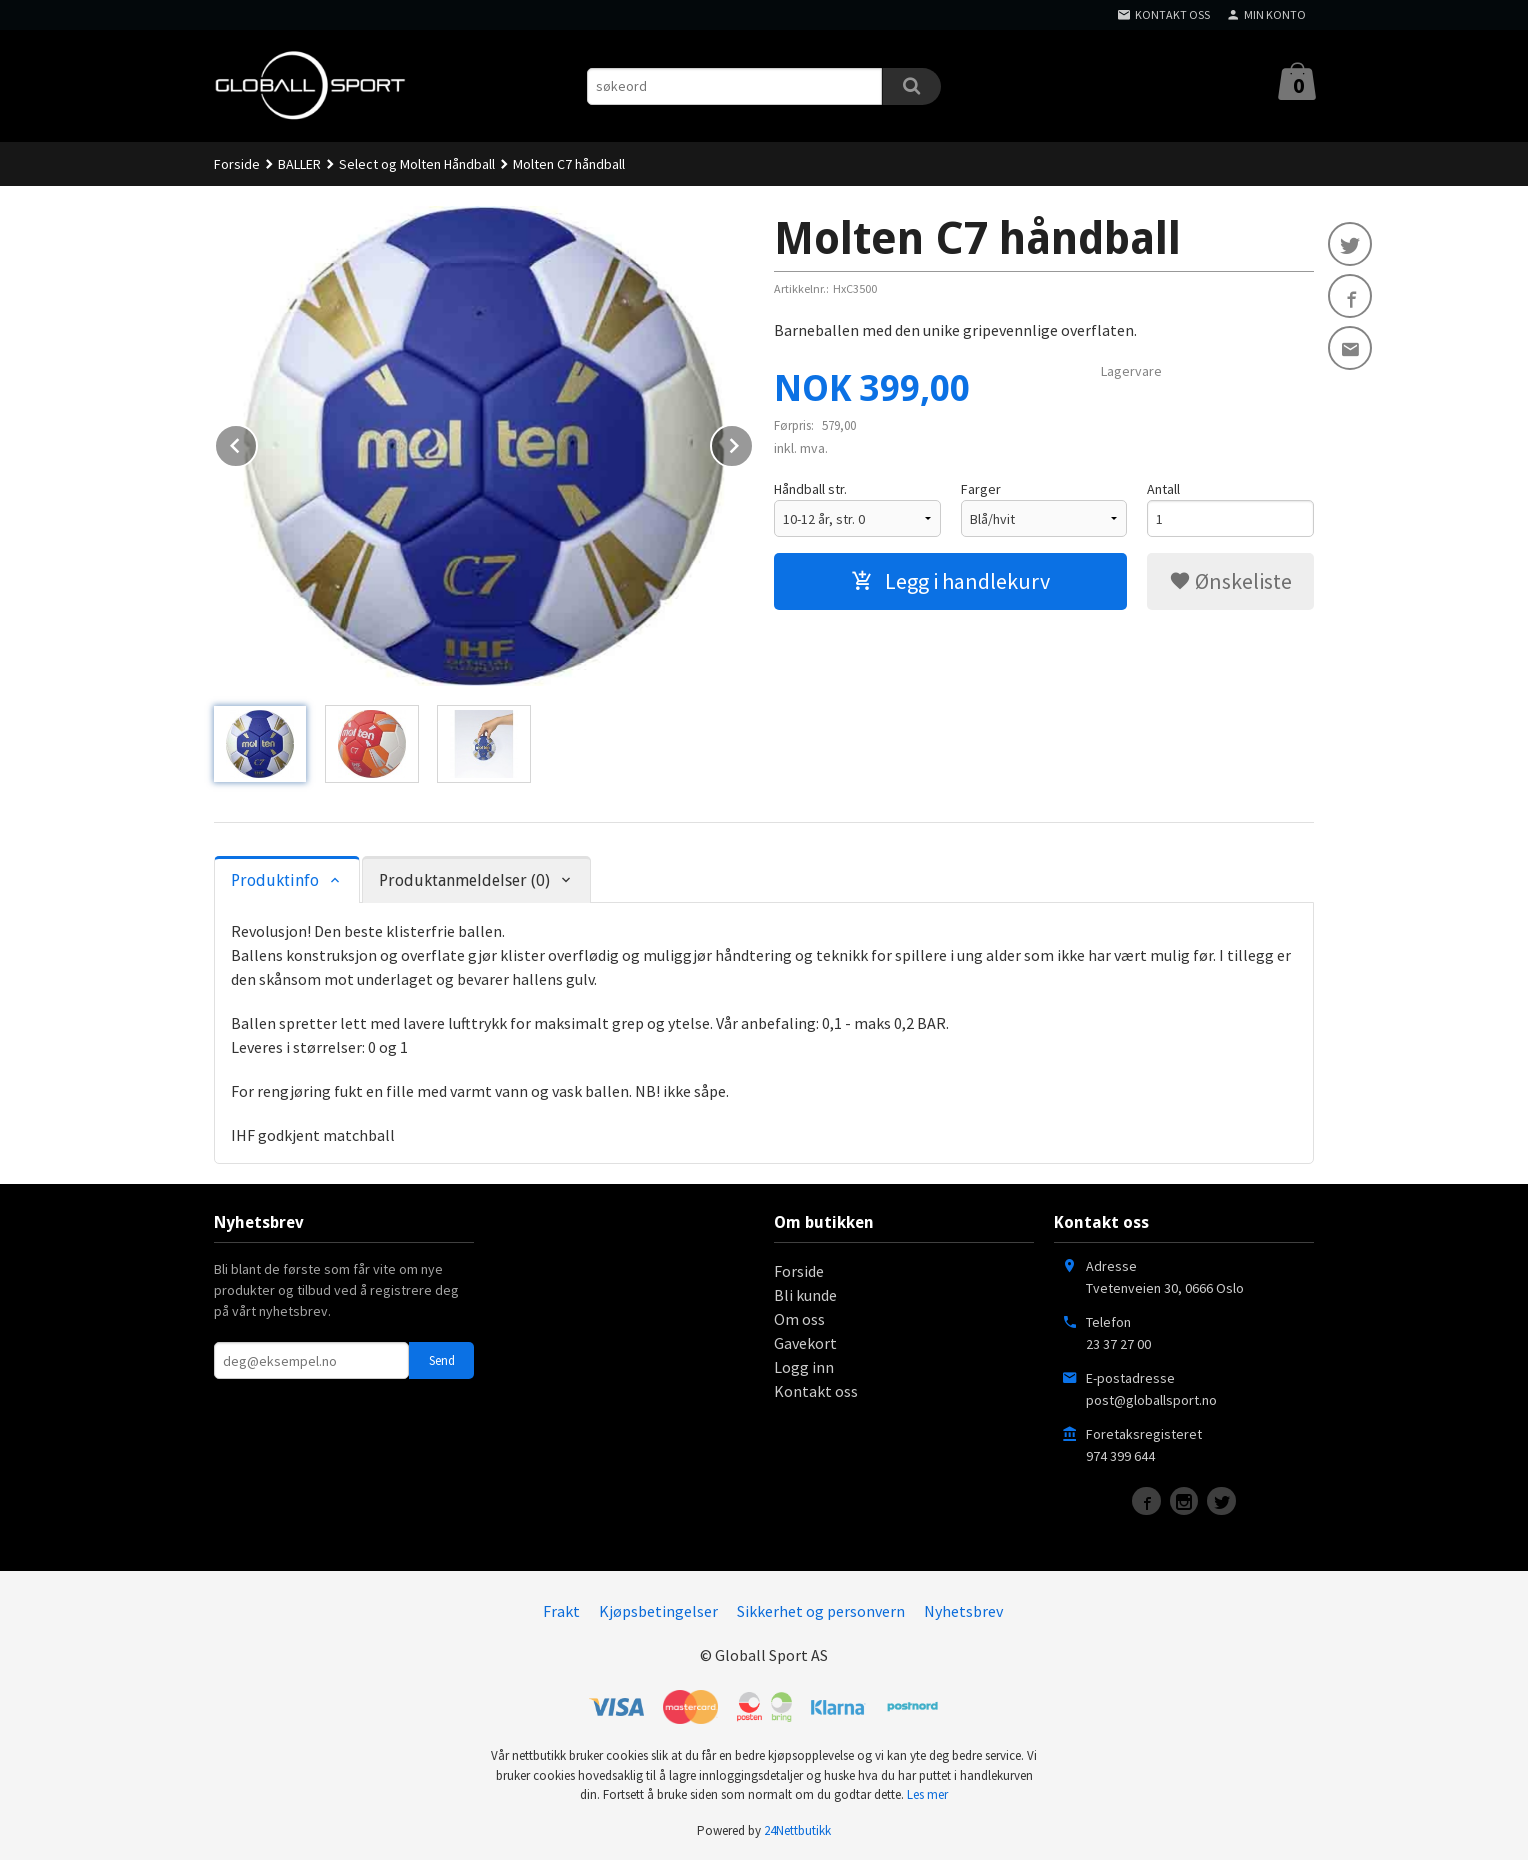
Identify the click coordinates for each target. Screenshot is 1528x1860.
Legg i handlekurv (950, 581)
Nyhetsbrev (963, 1611)
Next (753, 442)
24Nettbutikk (797, 1830)
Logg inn (804, 1367)
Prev (257, 442)
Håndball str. (810, 489)
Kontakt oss (816, 1391)
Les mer (927, 1794)
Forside (237, 164)
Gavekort (805, 1343)
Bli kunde (805, 1295)
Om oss (799, 1319)
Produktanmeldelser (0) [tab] (464, 880)
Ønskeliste (1230, 581)
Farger (981, 489)
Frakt (561, 1611)
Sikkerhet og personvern (821, 1611)
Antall (1163, 489)
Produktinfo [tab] (275, 880)
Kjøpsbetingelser (658, 1611)
